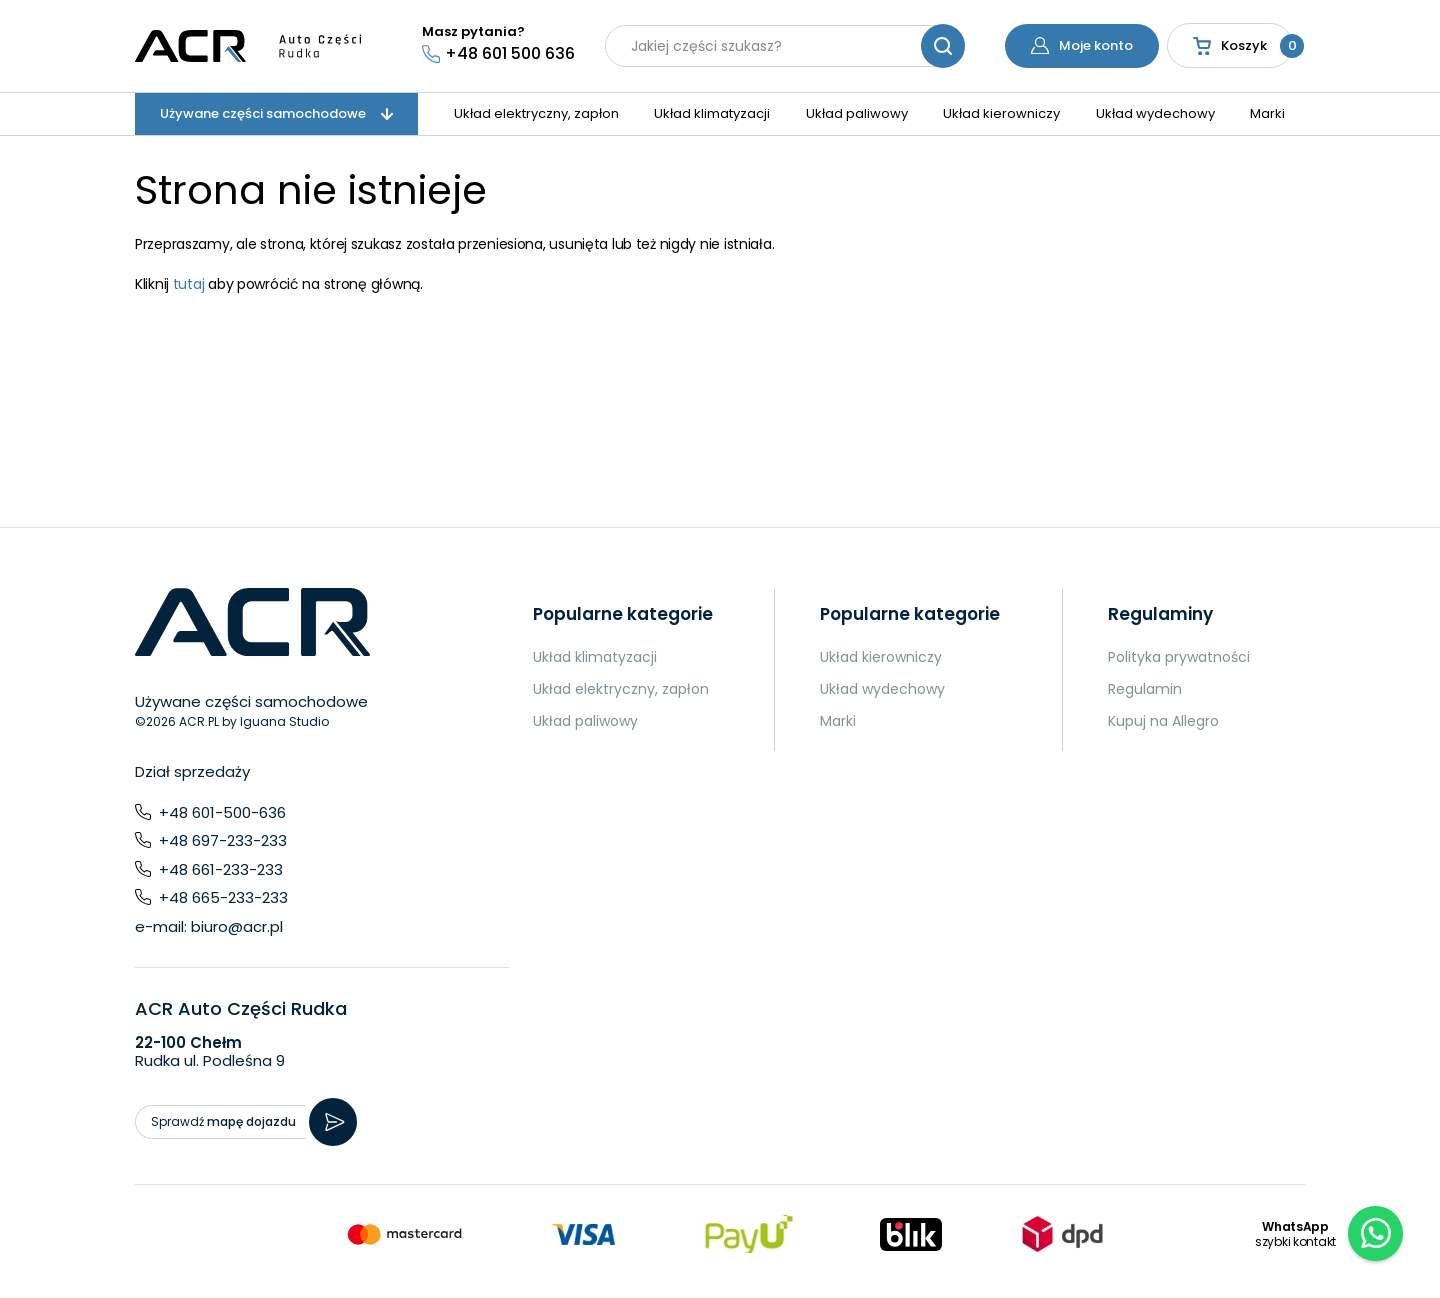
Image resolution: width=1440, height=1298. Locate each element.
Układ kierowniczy (1001, 113)
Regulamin (1145, 689)
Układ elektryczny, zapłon (536, 113)
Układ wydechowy (1155, 113)
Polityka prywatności (1179, 657)
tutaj (189, 284)
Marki (1267, 113)
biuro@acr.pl (237, 926)
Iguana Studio (284, 721)
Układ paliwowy (857, 113)
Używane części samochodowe (276, 113)
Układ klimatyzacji (712, 113)
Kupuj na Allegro (1163, 721)
